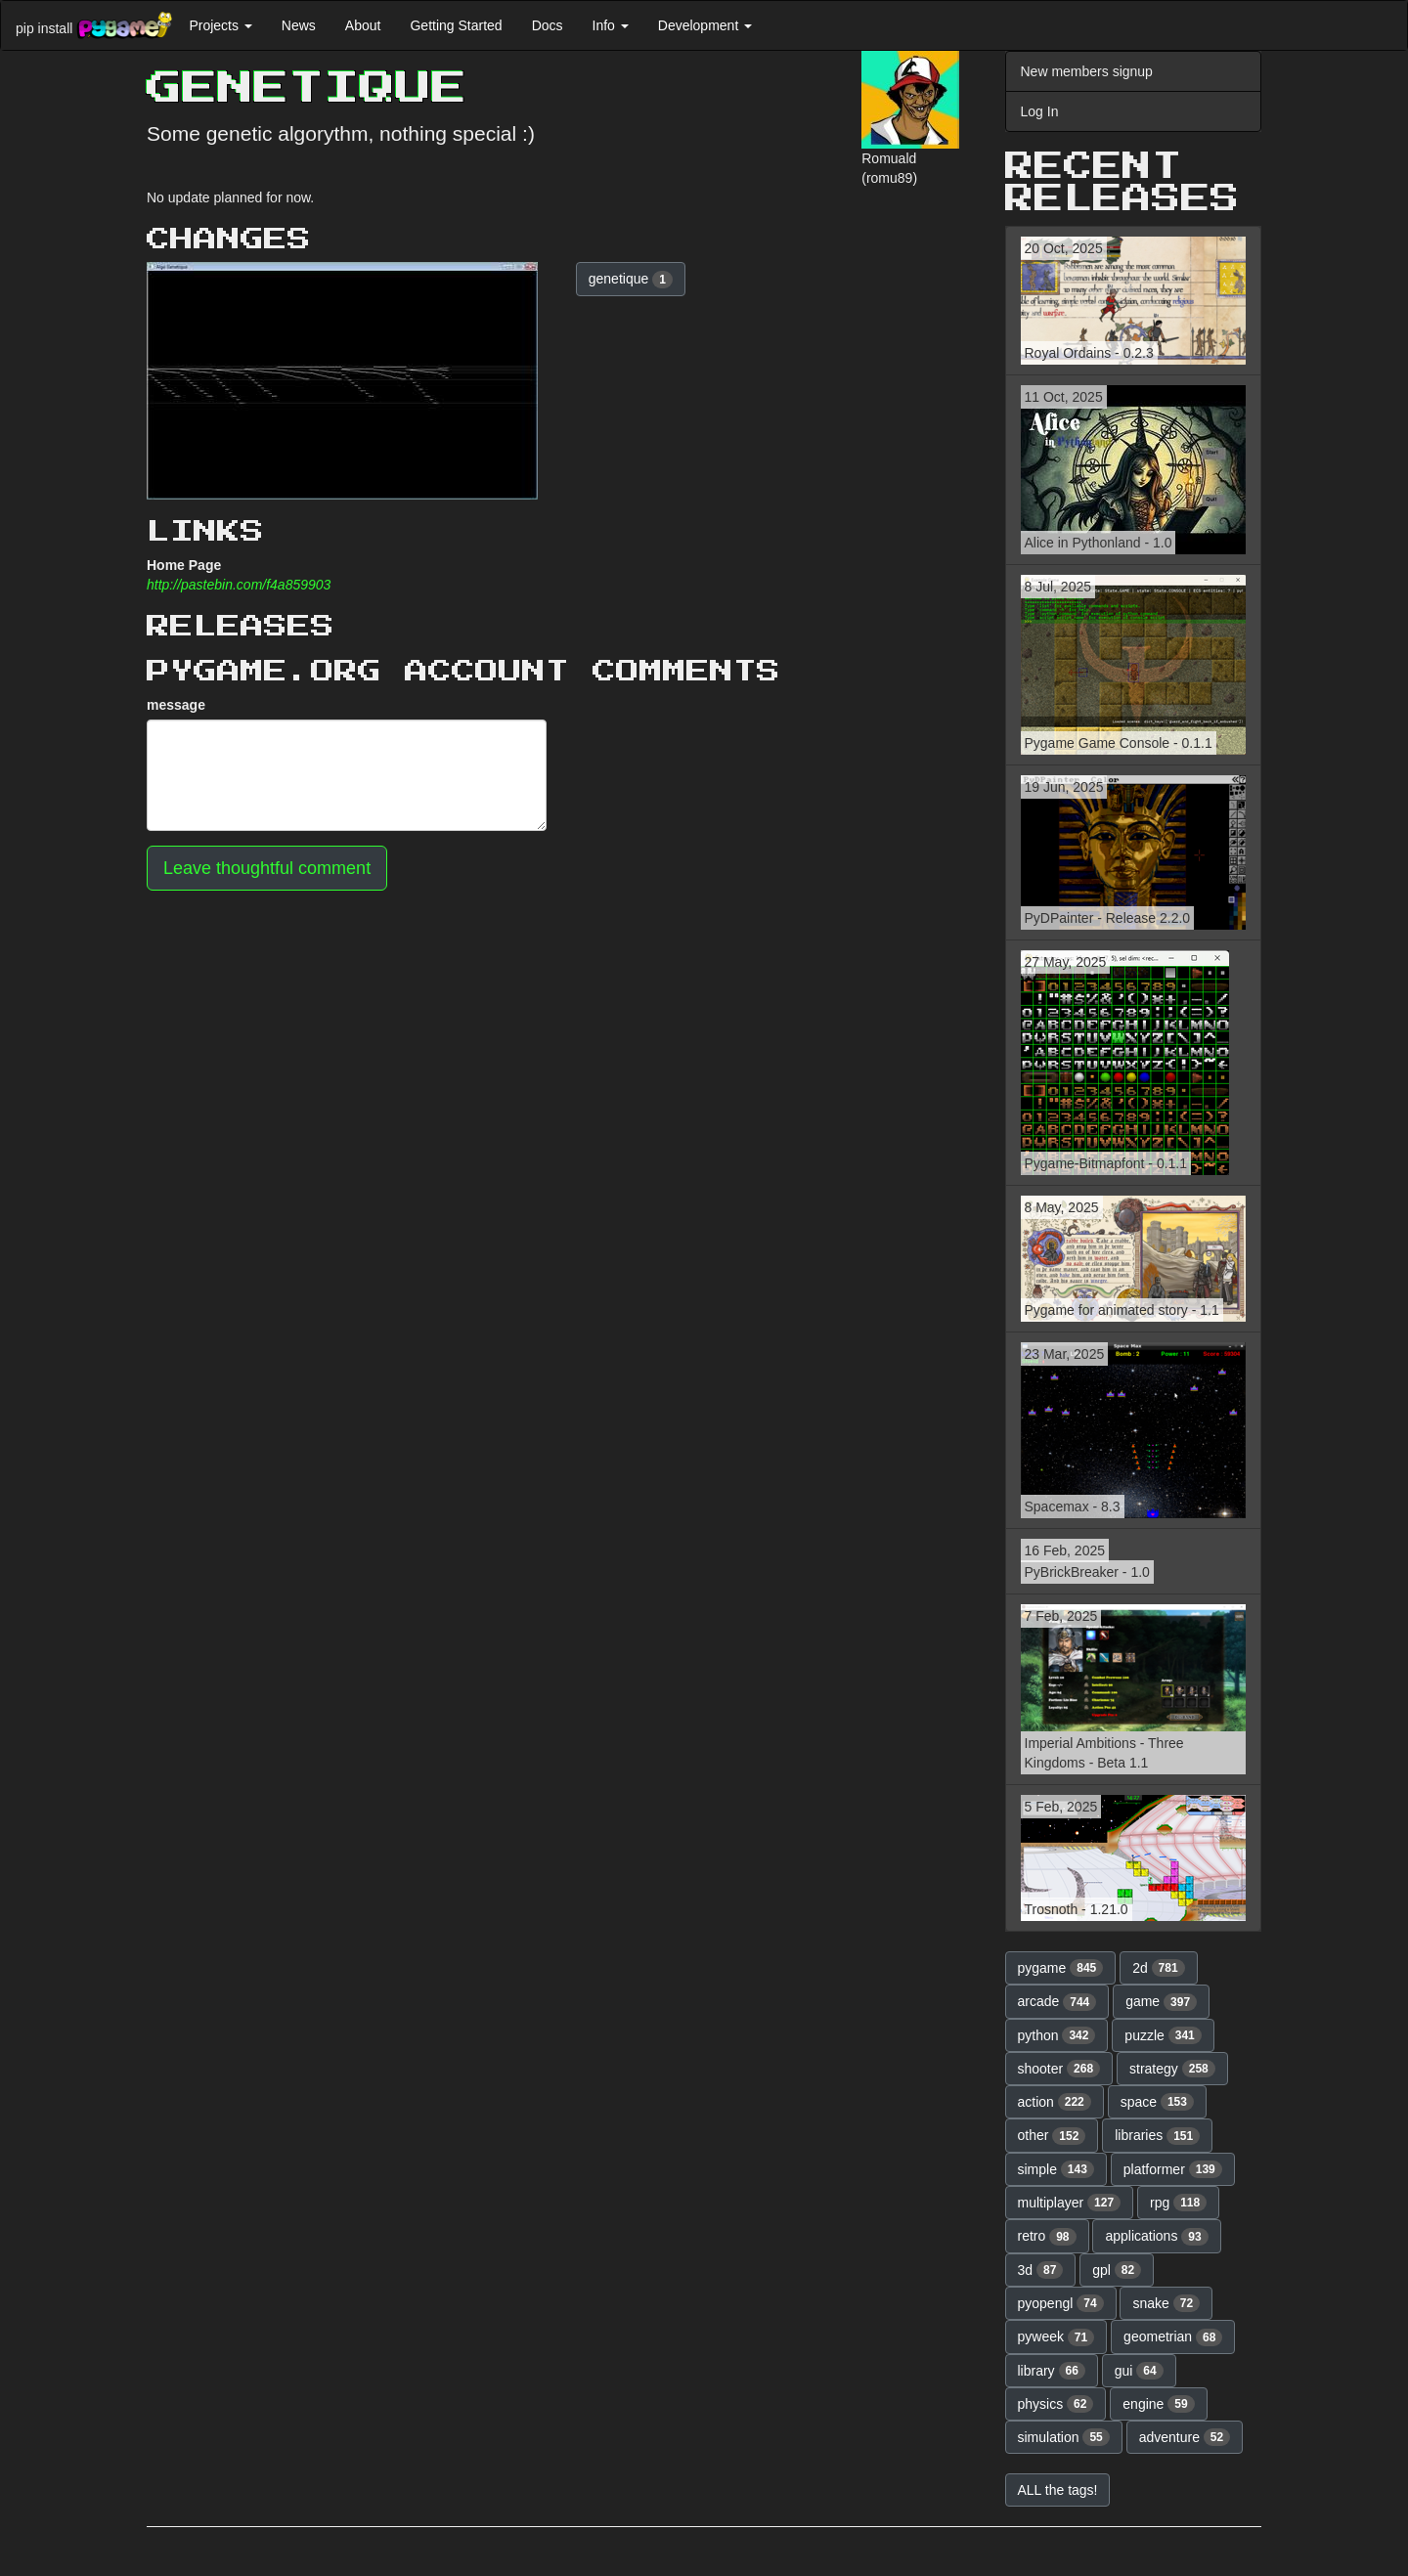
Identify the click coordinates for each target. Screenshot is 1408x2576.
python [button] (1057, 2035)
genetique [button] (631, 279)
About (363, 25)
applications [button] (1156, 2237)
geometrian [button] (1172, 2337)
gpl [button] (1116, 2270)
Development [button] (705, 25)
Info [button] (611, 25)
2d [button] (1158, 1968)
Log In (1040, 111)
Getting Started (456, 25)
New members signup (1087, 71)
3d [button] (1041, 2270)
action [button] (1054, 2102)
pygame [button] (1061, 1968)
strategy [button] (1172, 2068)
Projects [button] (220, 25)
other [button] (1052, 2136)
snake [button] (1166, 2303)
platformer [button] (1172, 2169)
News (299, 25)
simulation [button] (1064, 2437)
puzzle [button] (1162, 2035)
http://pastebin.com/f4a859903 (238, 584)
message (176, 705)
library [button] (1051, 2371)
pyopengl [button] (1061, 2303)
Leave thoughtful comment (267, 868)
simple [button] (1056, 2169)
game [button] (1161, 2002)
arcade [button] (1057, 2002)
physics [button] (1056, 2404)
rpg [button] (1178, 2202)
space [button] (1157, 2102)
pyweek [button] (1056, 2337)
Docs (547, 25)
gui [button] (1139, 2371)
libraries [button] (1157, 2136)
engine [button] (1158, 2404)
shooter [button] (1059, 2068)
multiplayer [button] (1070, 2202)
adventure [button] (1185, 2437)
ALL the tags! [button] (1058, 2490)
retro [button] (1047, 2237)
